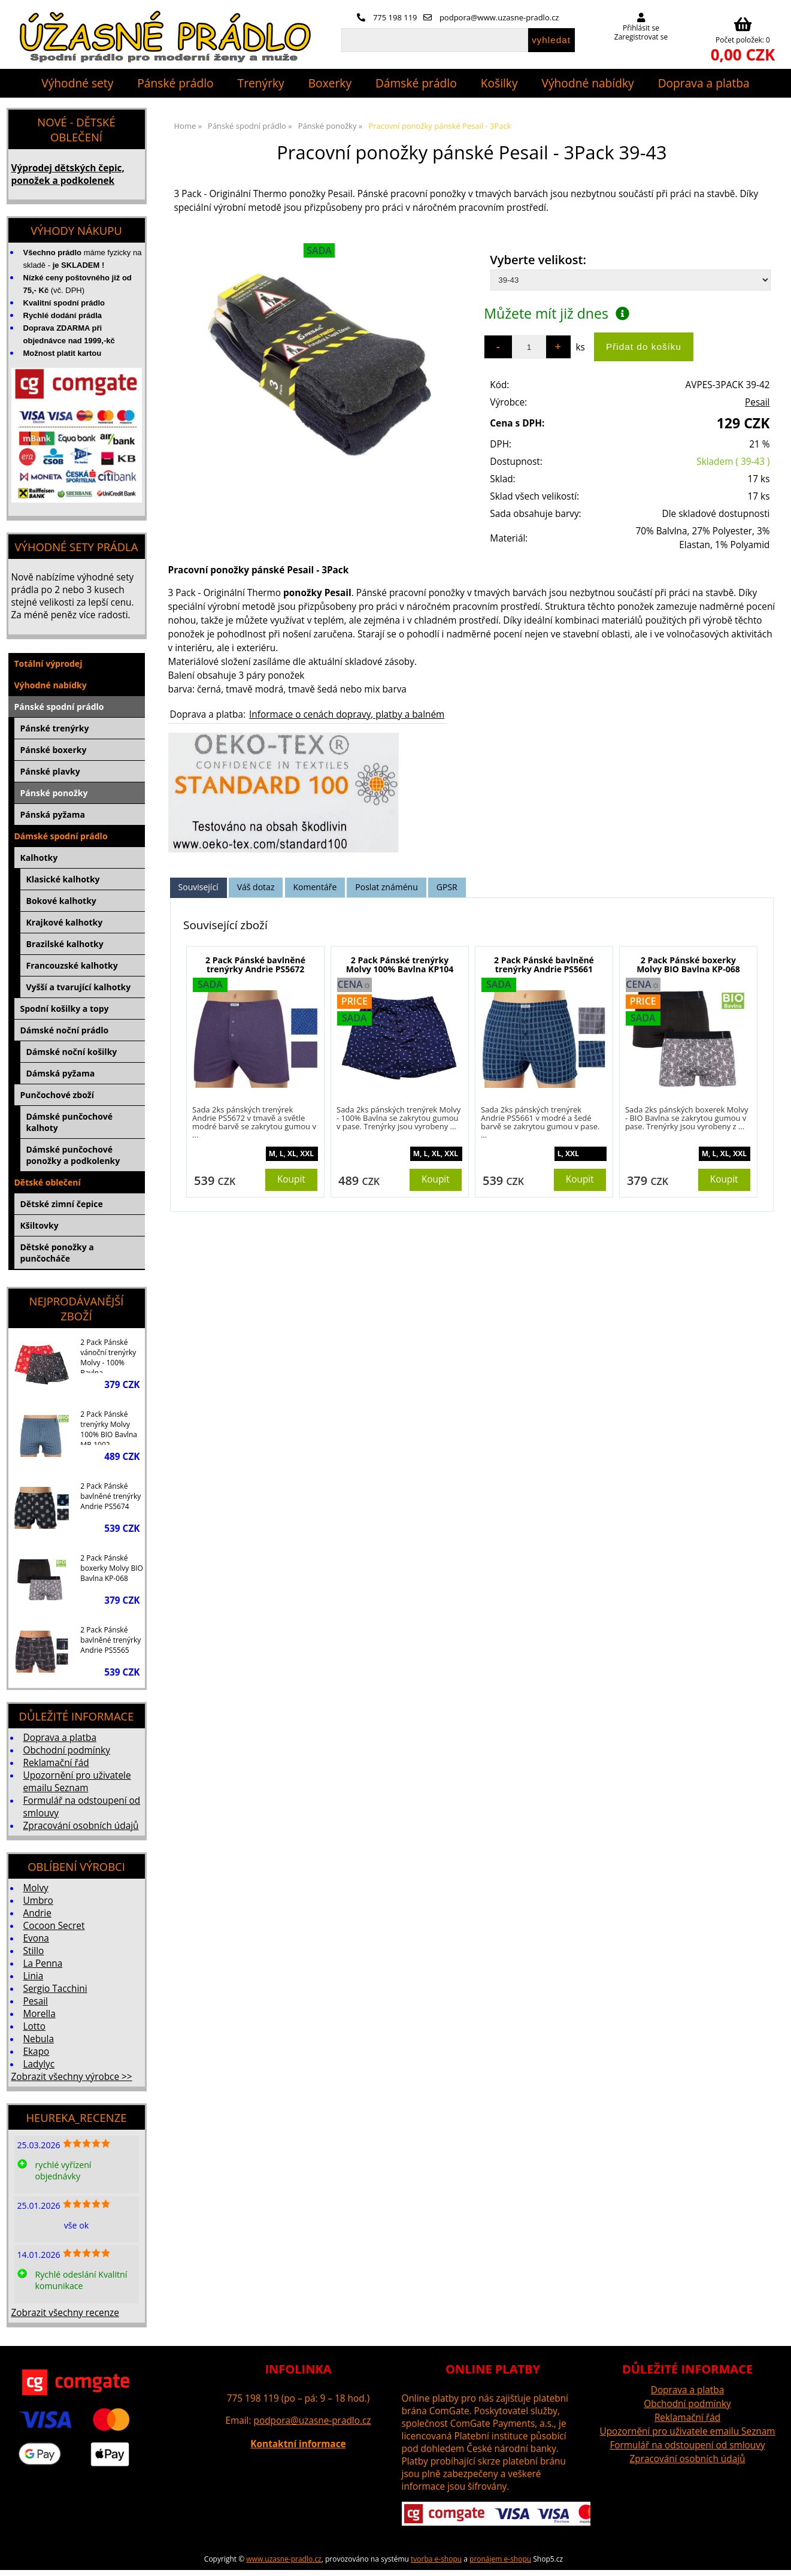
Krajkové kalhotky (64, 922)
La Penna (43, 1963)
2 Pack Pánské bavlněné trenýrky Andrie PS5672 (255, 964)
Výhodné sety (77, 83)
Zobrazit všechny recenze (65, 2312)
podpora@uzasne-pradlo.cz (312, 2420)
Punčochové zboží (57, 1094)
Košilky (499, 83)
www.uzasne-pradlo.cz (283, 2559)
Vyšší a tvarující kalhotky (78, 987)
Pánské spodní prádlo (59, 706)
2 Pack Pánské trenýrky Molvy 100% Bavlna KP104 (399, 964)
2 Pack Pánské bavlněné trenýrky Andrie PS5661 (544, 964)
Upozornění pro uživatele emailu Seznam (77, 1781)
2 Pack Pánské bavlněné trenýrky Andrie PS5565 (110, 1640)
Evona (36, 1938)
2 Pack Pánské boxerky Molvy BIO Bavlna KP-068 (688, 964)
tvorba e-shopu (436, 2559)
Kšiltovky (39, 1225)
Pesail (757, 402)
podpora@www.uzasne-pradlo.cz (491, 17)
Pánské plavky (50, 771)
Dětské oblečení (47, 1182)
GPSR (447, 887)
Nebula (38, 2039)
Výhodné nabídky (588, 83)
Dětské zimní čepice (61, 1204)
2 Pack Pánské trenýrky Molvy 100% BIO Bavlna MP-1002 (108, 1427)
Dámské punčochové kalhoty (69, 1122)
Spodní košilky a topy (64, 1008)
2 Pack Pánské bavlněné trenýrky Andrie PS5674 (110, 1496)
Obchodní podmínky (66, 1750)
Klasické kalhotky (63, 879)
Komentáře (315, 887)
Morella (39, 2013)
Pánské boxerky (53, 749)
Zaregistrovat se (641, 37)
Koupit (291, 1179)
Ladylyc (39, 2064)
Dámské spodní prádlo (61, 836)
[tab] (198, 887)
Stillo (33, 1951)
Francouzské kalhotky (72, 965)
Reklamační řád (56, 1762)
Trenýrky (261, 83)
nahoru (773, 2558)
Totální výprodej (48, 663)
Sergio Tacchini (55, 1988)
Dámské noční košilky (71, 1051)
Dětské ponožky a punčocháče (57, 1252)
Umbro (38, 1900)
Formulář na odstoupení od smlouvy (687, 2445)
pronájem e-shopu (500, 2559)
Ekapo (36, 2051)
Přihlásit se (641, 28)
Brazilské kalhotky (65, 944)
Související (198, 887)
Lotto (34, 2026)
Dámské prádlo (416, 83)
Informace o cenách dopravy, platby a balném (346, 714)
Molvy (36, 1888)
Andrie (37, 1913)
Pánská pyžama (53, 814)
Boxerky (329, 83)
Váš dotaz (256, 887)
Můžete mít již (556, 313)
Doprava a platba (704, 83)
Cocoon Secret (54, 1925)
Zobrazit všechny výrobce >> (71, 2076)
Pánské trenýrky (54, 728)
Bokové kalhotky (61, 900)
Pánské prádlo (175, 83)
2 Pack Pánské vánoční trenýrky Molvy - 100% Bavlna (108, 1355)
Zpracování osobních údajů (81, 1825)
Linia (33, 1976)
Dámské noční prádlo (64, 1030)
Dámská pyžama (60, 1073)
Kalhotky (39, 857)
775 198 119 (387, 17)
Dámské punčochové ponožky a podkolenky (73, 1155)
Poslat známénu (386, 887)
